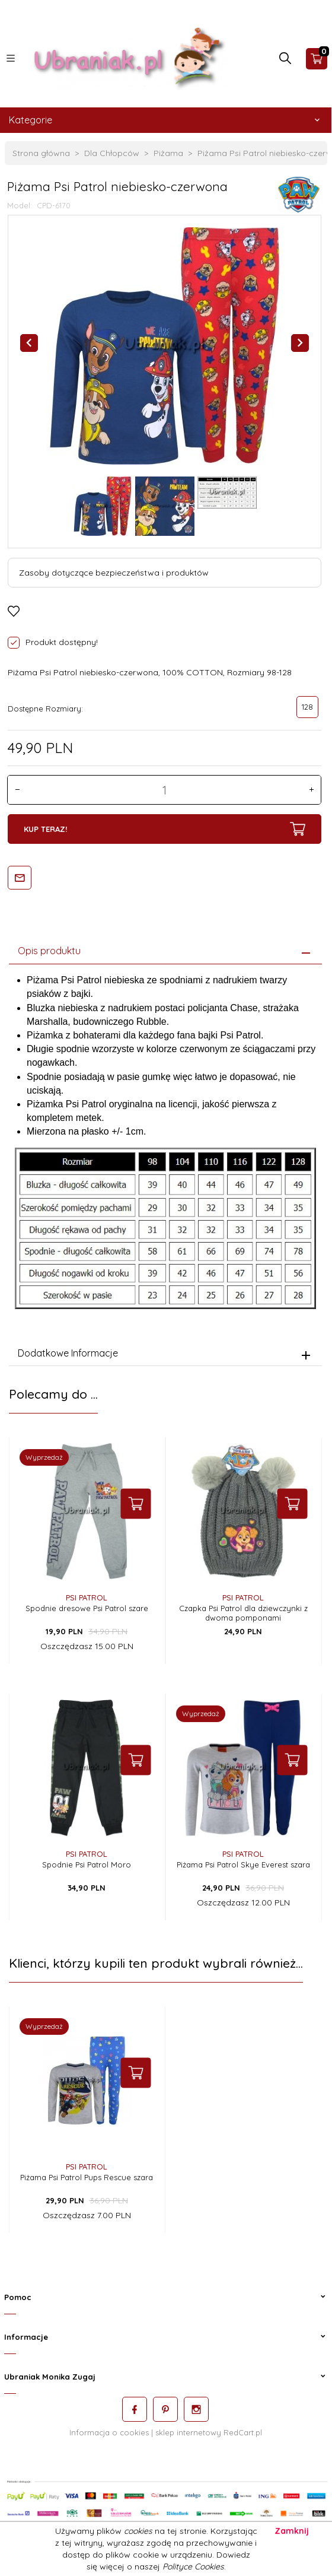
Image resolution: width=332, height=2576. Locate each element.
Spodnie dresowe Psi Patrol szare (86, 1604)
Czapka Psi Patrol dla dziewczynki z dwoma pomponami (243, 1608)
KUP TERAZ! (164, 829)
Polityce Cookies (193, 2566)
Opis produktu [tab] (49, 946)
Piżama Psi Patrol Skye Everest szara (243, 1860)
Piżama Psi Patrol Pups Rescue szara (86, 2173)
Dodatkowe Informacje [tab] (68, 1349)
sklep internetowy (188, 2428)
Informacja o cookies (109, 2428)
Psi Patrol (86, 1593)
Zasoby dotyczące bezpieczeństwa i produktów (114, 572)
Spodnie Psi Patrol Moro (86, 1860)
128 (307, 707)
